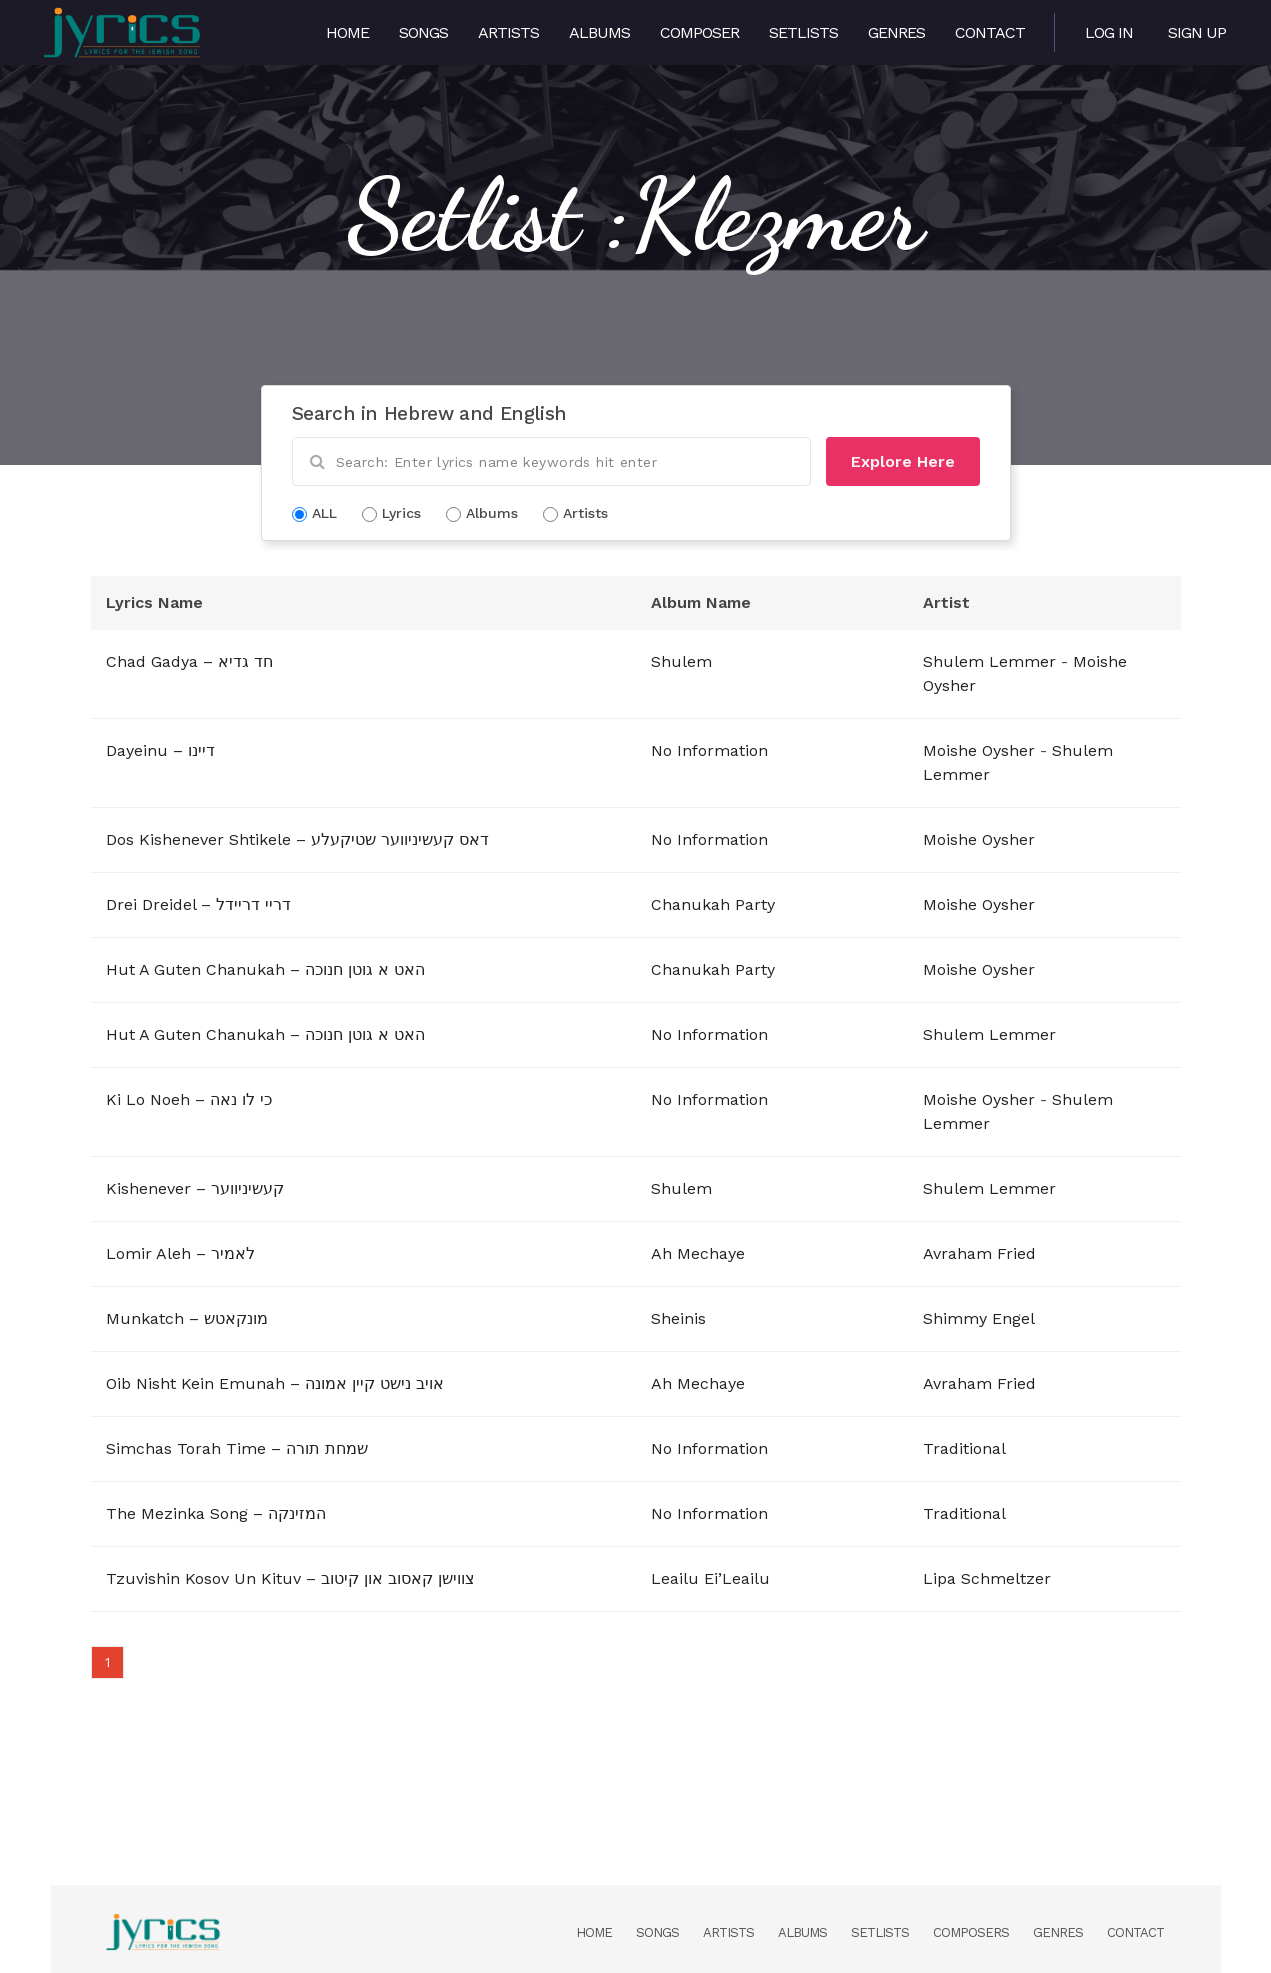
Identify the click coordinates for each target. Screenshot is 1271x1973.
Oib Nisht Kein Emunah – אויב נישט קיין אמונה (275, 1383)
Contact (990, 32)
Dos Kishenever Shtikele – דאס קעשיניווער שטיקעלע (297, 839)
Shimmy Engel (979, 1318)
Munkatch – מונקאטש (187, 1318)
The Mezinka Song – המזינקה (216, 1513)
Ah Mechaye (698, 1253)
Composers (971, 1932)
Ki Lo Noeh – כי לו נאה (189, 1099)
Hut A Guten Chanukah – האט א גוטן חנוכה (265, 969)
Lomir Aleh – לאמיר (180, 1253)
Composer (699, 32)
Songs (423, 32)
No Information (709, 750)
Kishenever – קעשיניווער (195, 1188)
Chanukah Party (713, 904)
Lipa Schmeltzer (987, 1578)
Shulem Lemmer (989, 661)
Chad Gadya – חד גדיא (189, 661)
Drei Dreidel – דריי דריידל (198, 904)
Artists (508, 32)
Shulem (681, 661)
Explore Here (903, 461)
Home (347, 32)
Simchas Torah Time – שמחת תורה (237, 1448)
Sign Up (1197, 32)
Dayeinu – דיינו (160, 750)
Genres (896, 32)
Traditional (964, 1448)
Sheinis (678, 1318)
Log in (1109, 32)
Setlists (803, 32)
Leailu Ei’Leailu (710, 1578)
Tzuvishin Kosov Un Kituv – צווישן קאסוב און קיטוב (290, 1578)
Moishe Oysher (979, 750)
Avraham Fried (979, 1253)
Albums (599, 32)
